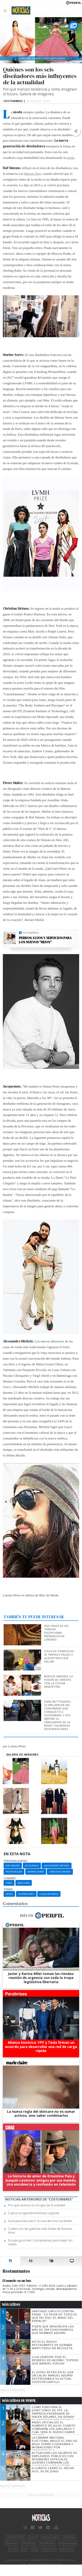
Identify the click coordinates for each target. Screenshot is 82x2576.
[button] (75, 131)
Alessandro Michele (56, 1865)
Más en (42, 1915)
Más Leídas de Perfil (19, 2400)
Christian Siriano (60, 1871)
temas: (8, 1889)
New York (24, 1883)
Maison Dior (32, 174)
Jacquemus (32, 1865)
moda (70, 158)
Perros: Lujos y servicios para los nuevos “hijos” (45, 940)
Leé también (31, 932)
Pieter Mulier (14, 1871)
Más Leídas (11, 2304)
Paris (9, 1883)
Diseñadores (26, 1894)
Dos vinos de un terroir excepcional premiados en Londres (56, 1632)
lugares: (10, 1878)
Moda (9, 1894)
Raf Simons (13, 1865)
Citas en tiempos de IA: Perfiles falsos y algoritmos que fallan (59, 1656)
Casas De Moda (48, 1894)
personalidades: (16, 1861)
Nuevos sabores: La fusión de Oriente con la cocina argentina (58, 1681)
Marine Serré (35, 1871)
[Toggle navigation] (6, 10)
